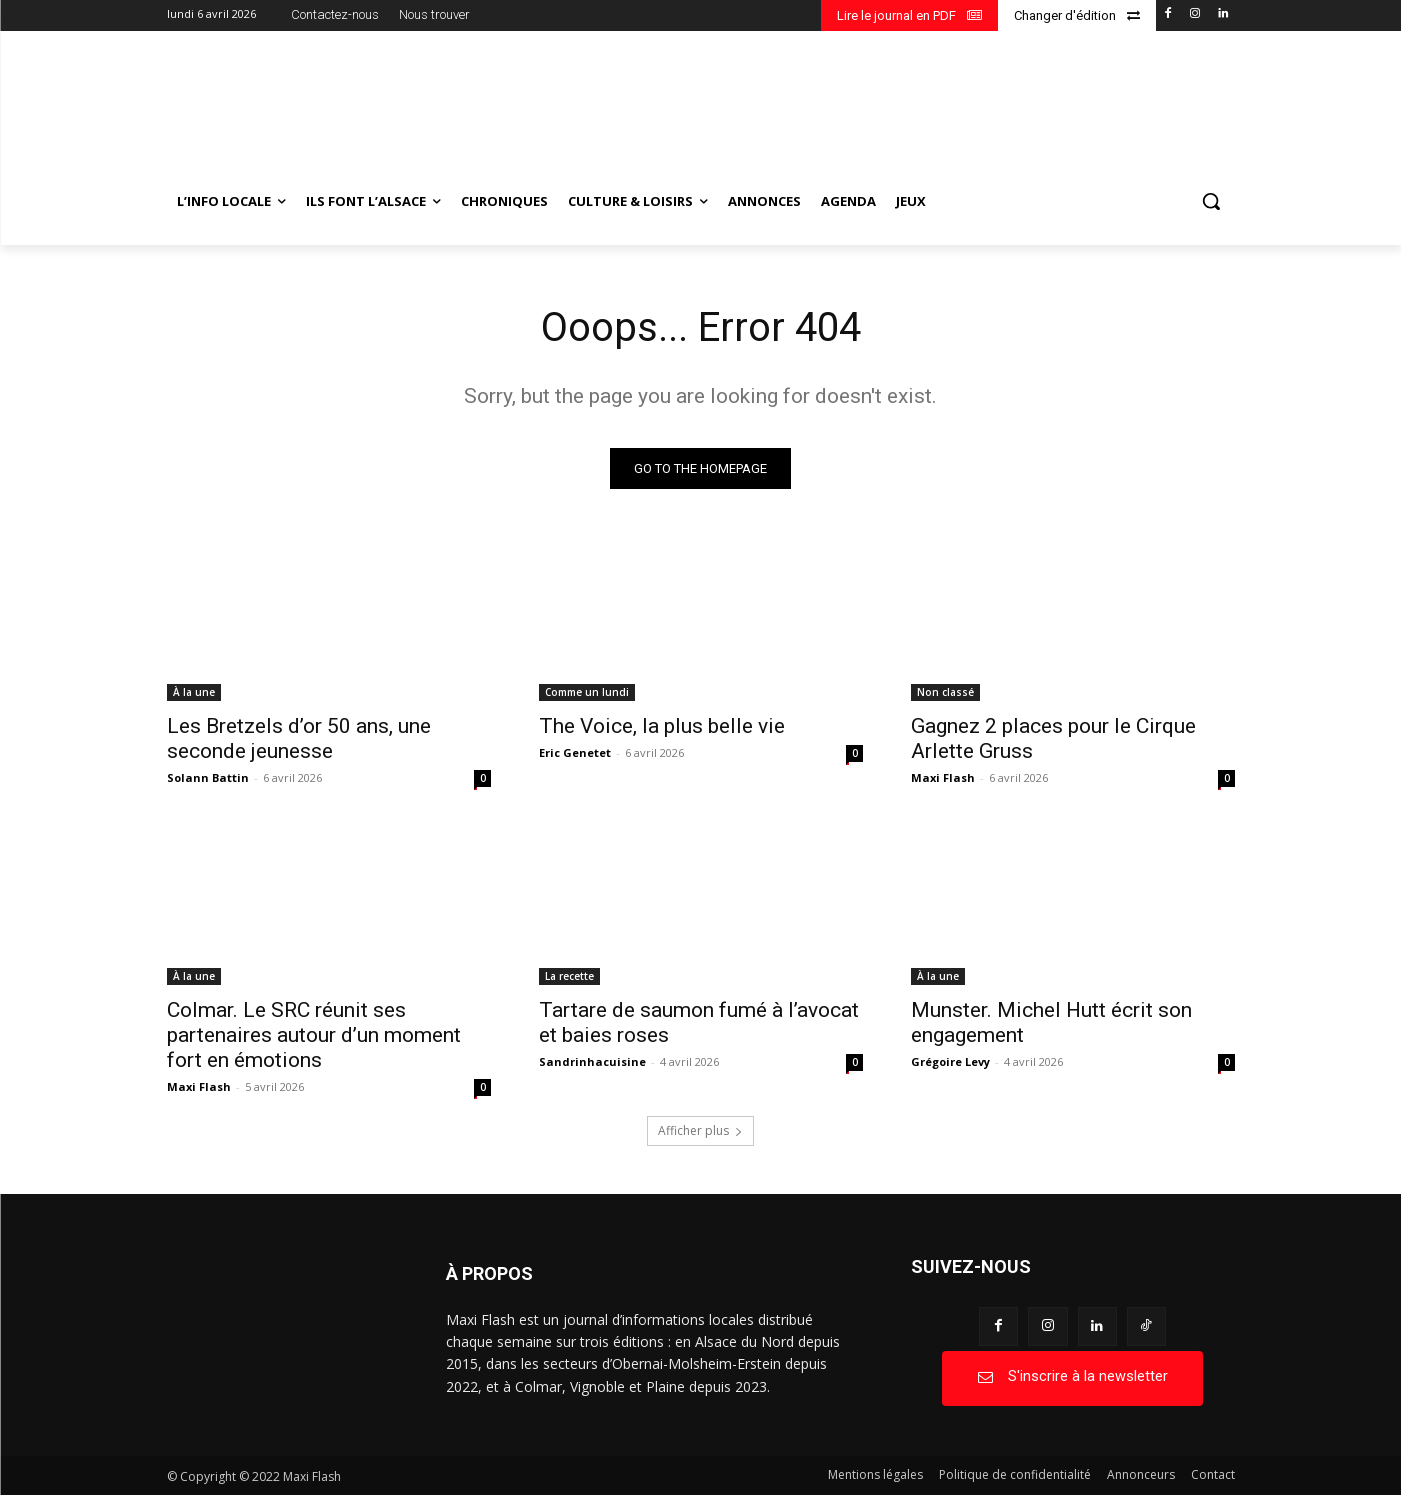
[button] (1211, 201)
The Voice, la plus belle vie (662, 726)
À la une (194, 692)
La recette (569, 976)
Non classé (945, 692)
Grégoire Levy (950, 1061)
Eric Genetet (575, 752)
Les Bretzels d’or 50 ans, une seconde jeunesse (299, 738)
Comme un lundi (587, 692)
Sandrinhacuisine (592, 1061)
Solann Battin (208, 777)
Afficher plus (700, 1130)
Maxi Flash (943, 777)
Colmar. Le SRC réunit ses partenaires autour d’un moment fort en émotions (314, 1035)
